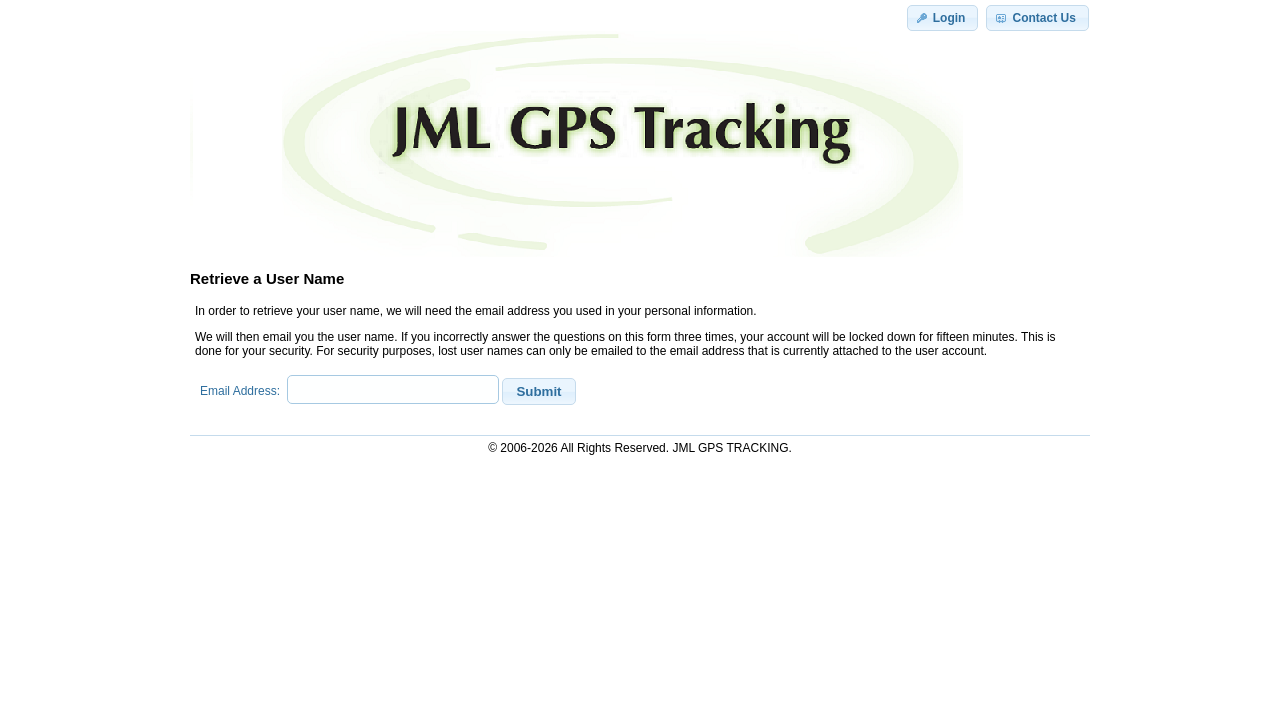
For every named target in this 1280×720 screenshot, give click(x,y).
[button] (943, 18)
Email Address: (243, 391)
